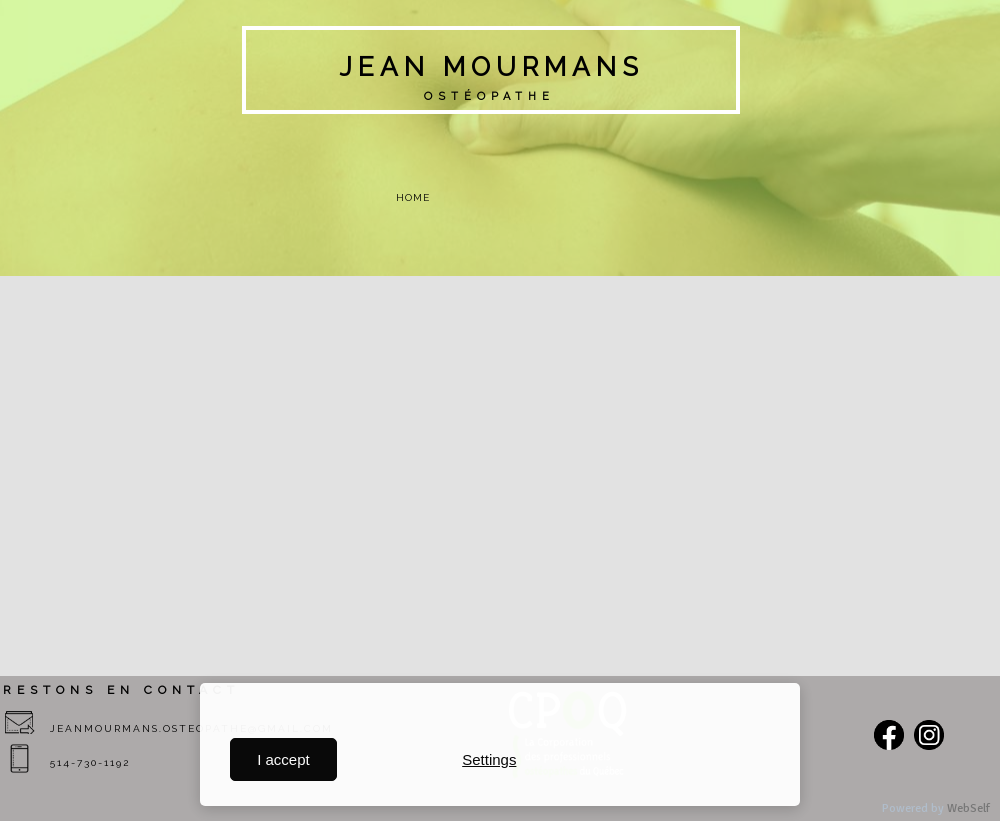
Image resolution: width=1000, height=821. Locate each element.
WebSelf (968, 808)
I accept (283, 759)
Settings (489, 759)
